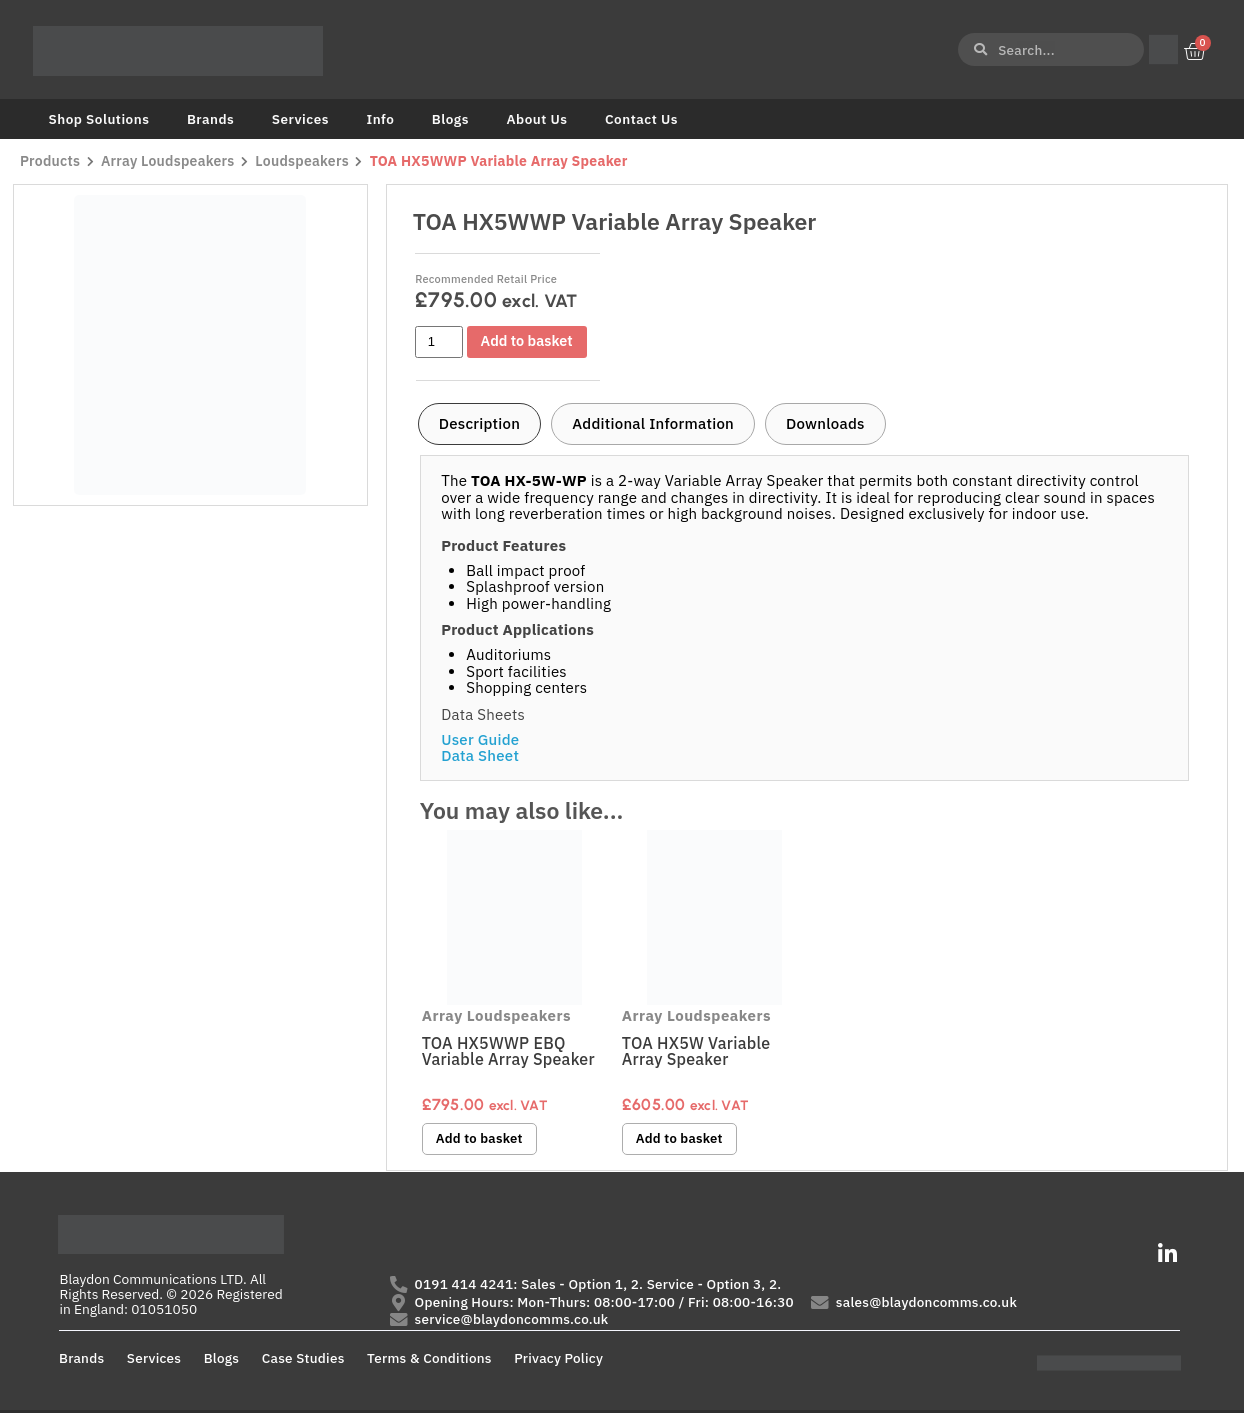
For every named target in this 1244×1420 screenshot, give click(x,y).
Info (380, 119)
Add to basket (531, 341)
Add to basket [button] (483, 1140)
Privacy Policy (558, 1364)
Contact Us (641, 119)
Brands (210, 119)
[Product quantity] (439, 342)
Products (50, 161)
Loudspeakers (307, 161)
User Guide (480, 739)
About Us (536, 119)
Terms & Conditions (429, 1364)
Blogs (450, 119)
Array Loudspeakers (170, 161)
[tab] (479, 424)
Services (300, 119)
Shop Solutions (99, 119)
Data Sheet (480, 755)
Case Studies (303, 1364)
